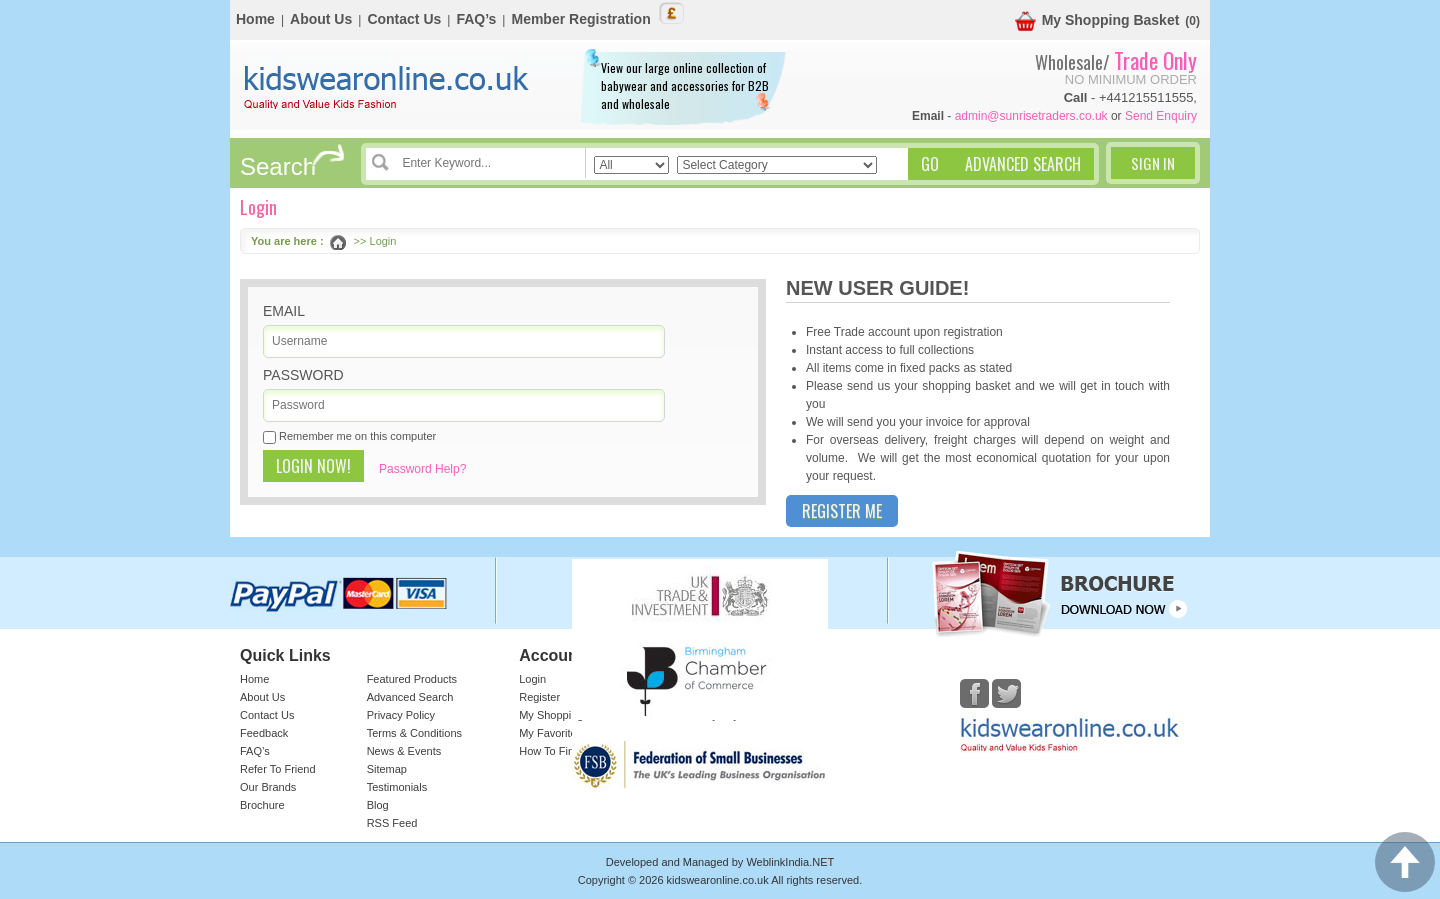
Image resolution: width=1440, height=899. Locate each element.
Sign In (1153, 163)
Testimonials (397, 787)
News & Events (404, 751)
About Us (321, 19)
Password (303, 375)
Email (284, 311)
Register (539, 697)
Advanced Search (410, 697)
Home (255, 19)
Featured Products (412, 679)
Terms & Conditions (414, 733)
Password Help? (422, 469)
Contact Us (404, 19)
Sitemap (387, 769)
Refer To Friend (278, 769)
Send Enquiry (1161, 116)
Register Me (842, 511)
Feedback (264, 733)
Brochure (262, 805)
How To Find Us (557, 751)
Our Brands (268, 787)
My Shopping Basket (1097, 21)
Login (532, 679)
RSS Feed (392, 823)
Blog (378, 805)
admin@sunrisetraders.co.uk (1031, 116)
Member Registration (580, 19)
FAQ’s (476, 19)
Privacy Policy (401, 715)
